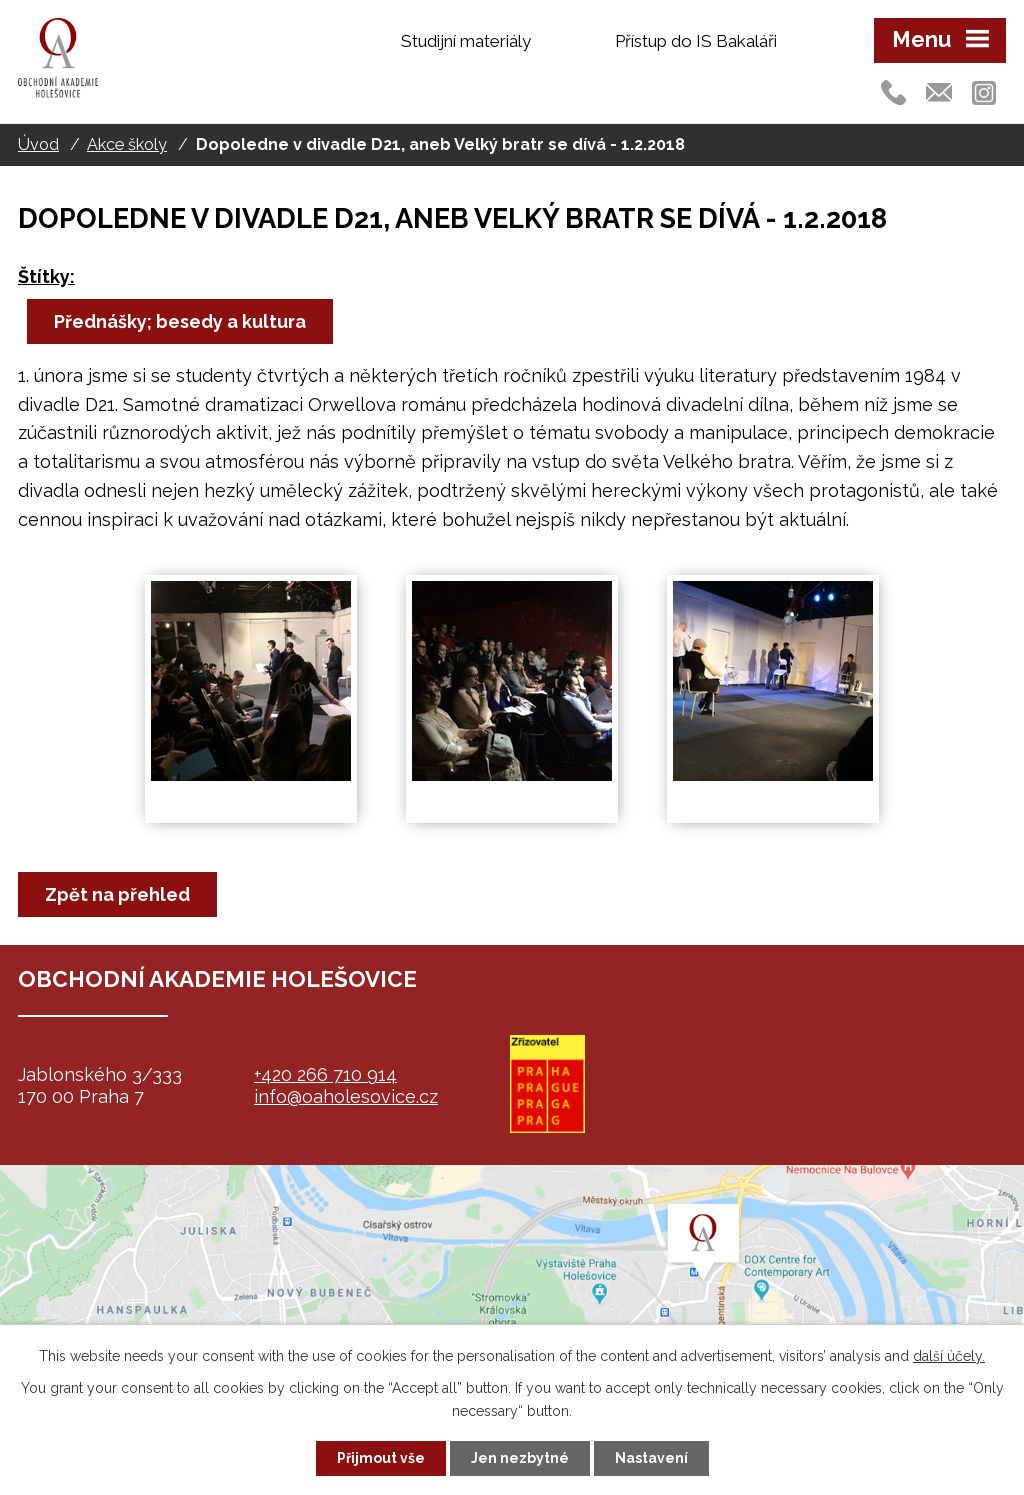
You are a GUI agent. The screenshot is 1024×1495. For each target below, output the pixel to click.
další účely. (949, 1356)
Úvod (38, 144)
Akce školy (127, 144)
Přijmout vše (381, 1458)
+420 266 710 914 (325, 1074)
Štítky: (46, 276)
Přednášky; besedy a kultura (180, 321)
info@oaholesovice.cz (346, 1096)
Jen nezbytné (520, 1458)
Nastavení (651, 1458)
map (512, 1290)
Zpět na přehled (117, 894)
